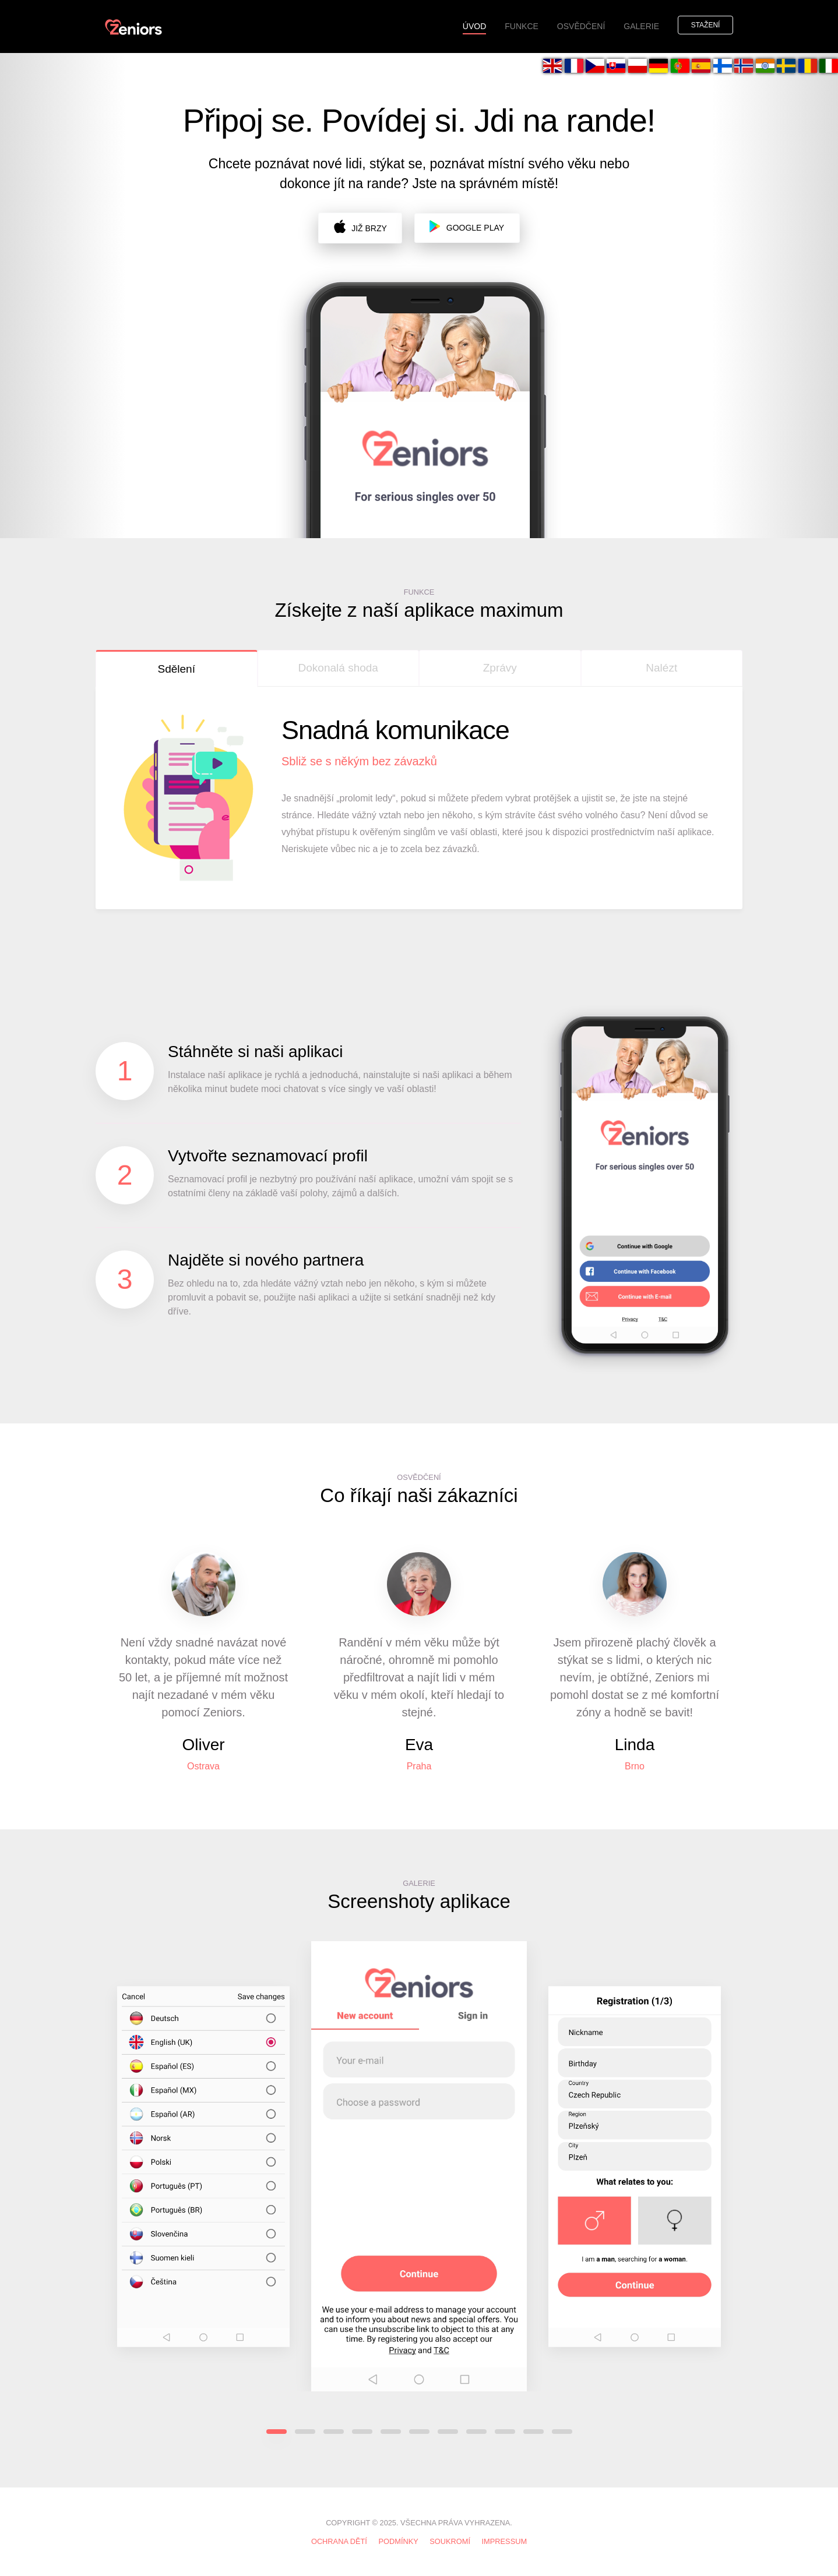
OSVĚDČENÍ (581, 26)
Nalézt (661, 668)
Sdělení (176, 669)
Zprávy (500, 668)
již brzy (360, 226)
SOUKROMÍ (449, 2541)
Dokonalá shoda (338, 668)
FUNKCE (521, 26)
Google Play (466, 226)
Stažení (705, 25)
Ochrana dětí (339, 2541)
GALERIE (641, 26)
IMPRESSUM (504, 2541)
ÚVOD (479, 25)
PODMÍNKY (398, 2541)
